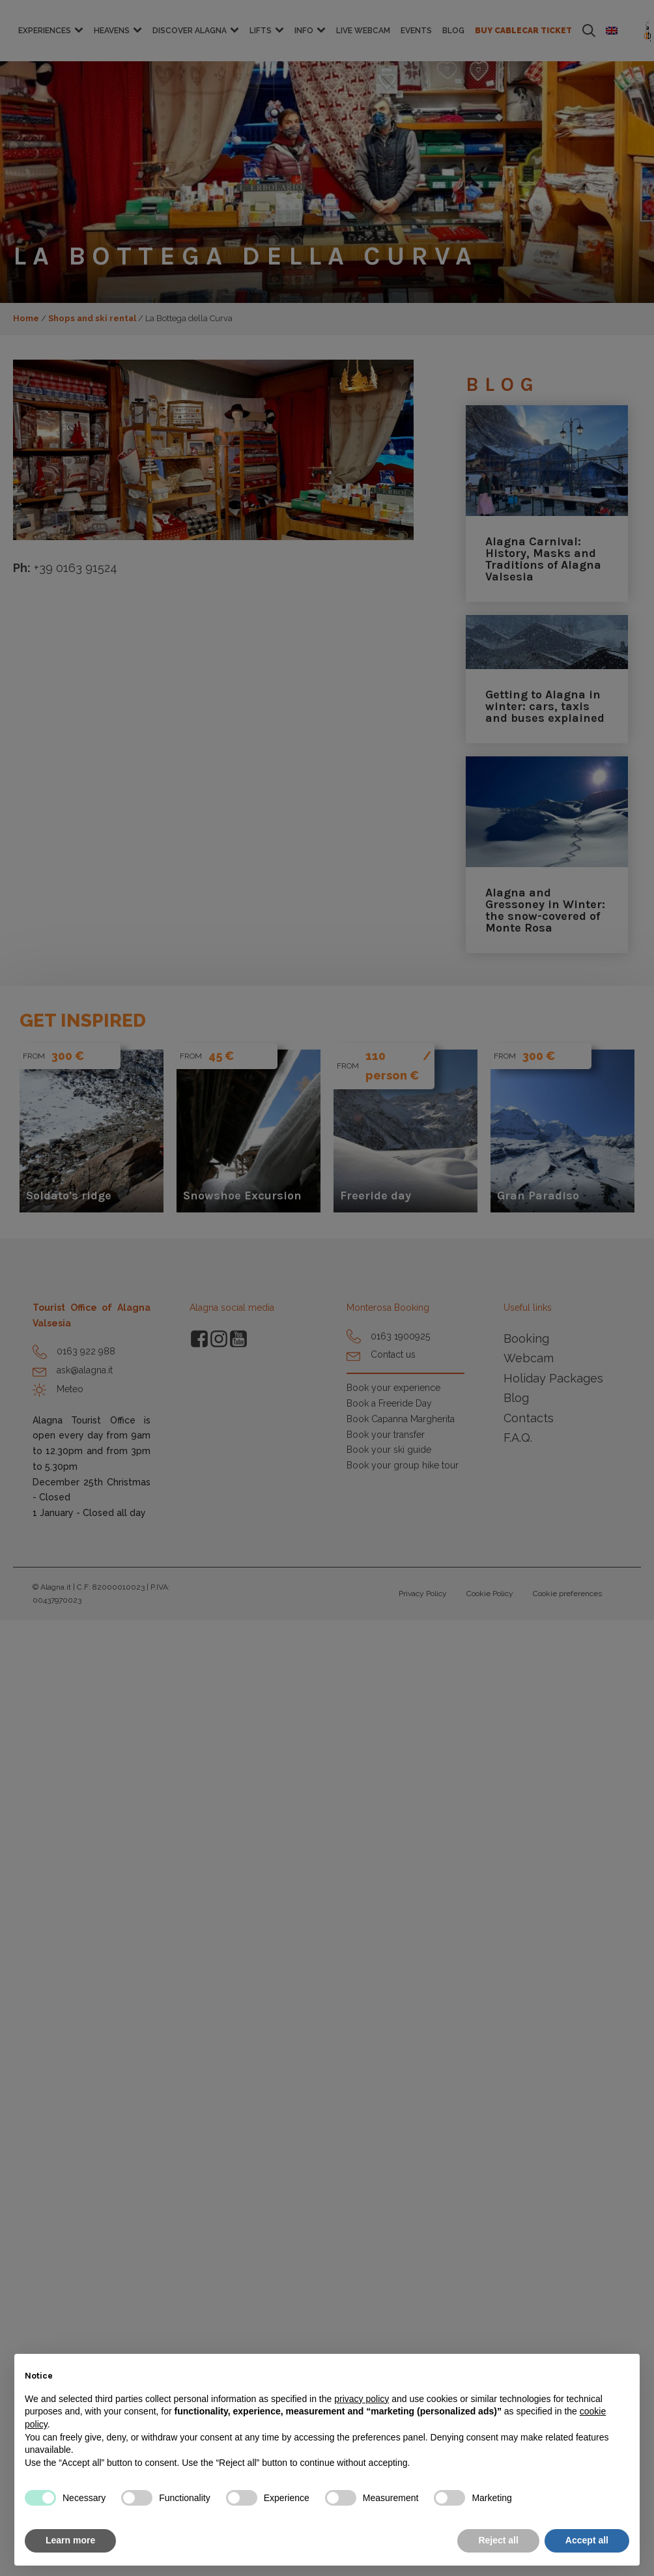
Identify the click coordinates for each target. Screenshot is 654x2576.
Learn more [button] (70, 2540)
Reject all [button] (498, 2540)
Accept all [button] (586, 2540)
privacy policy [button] (361, 2399)
